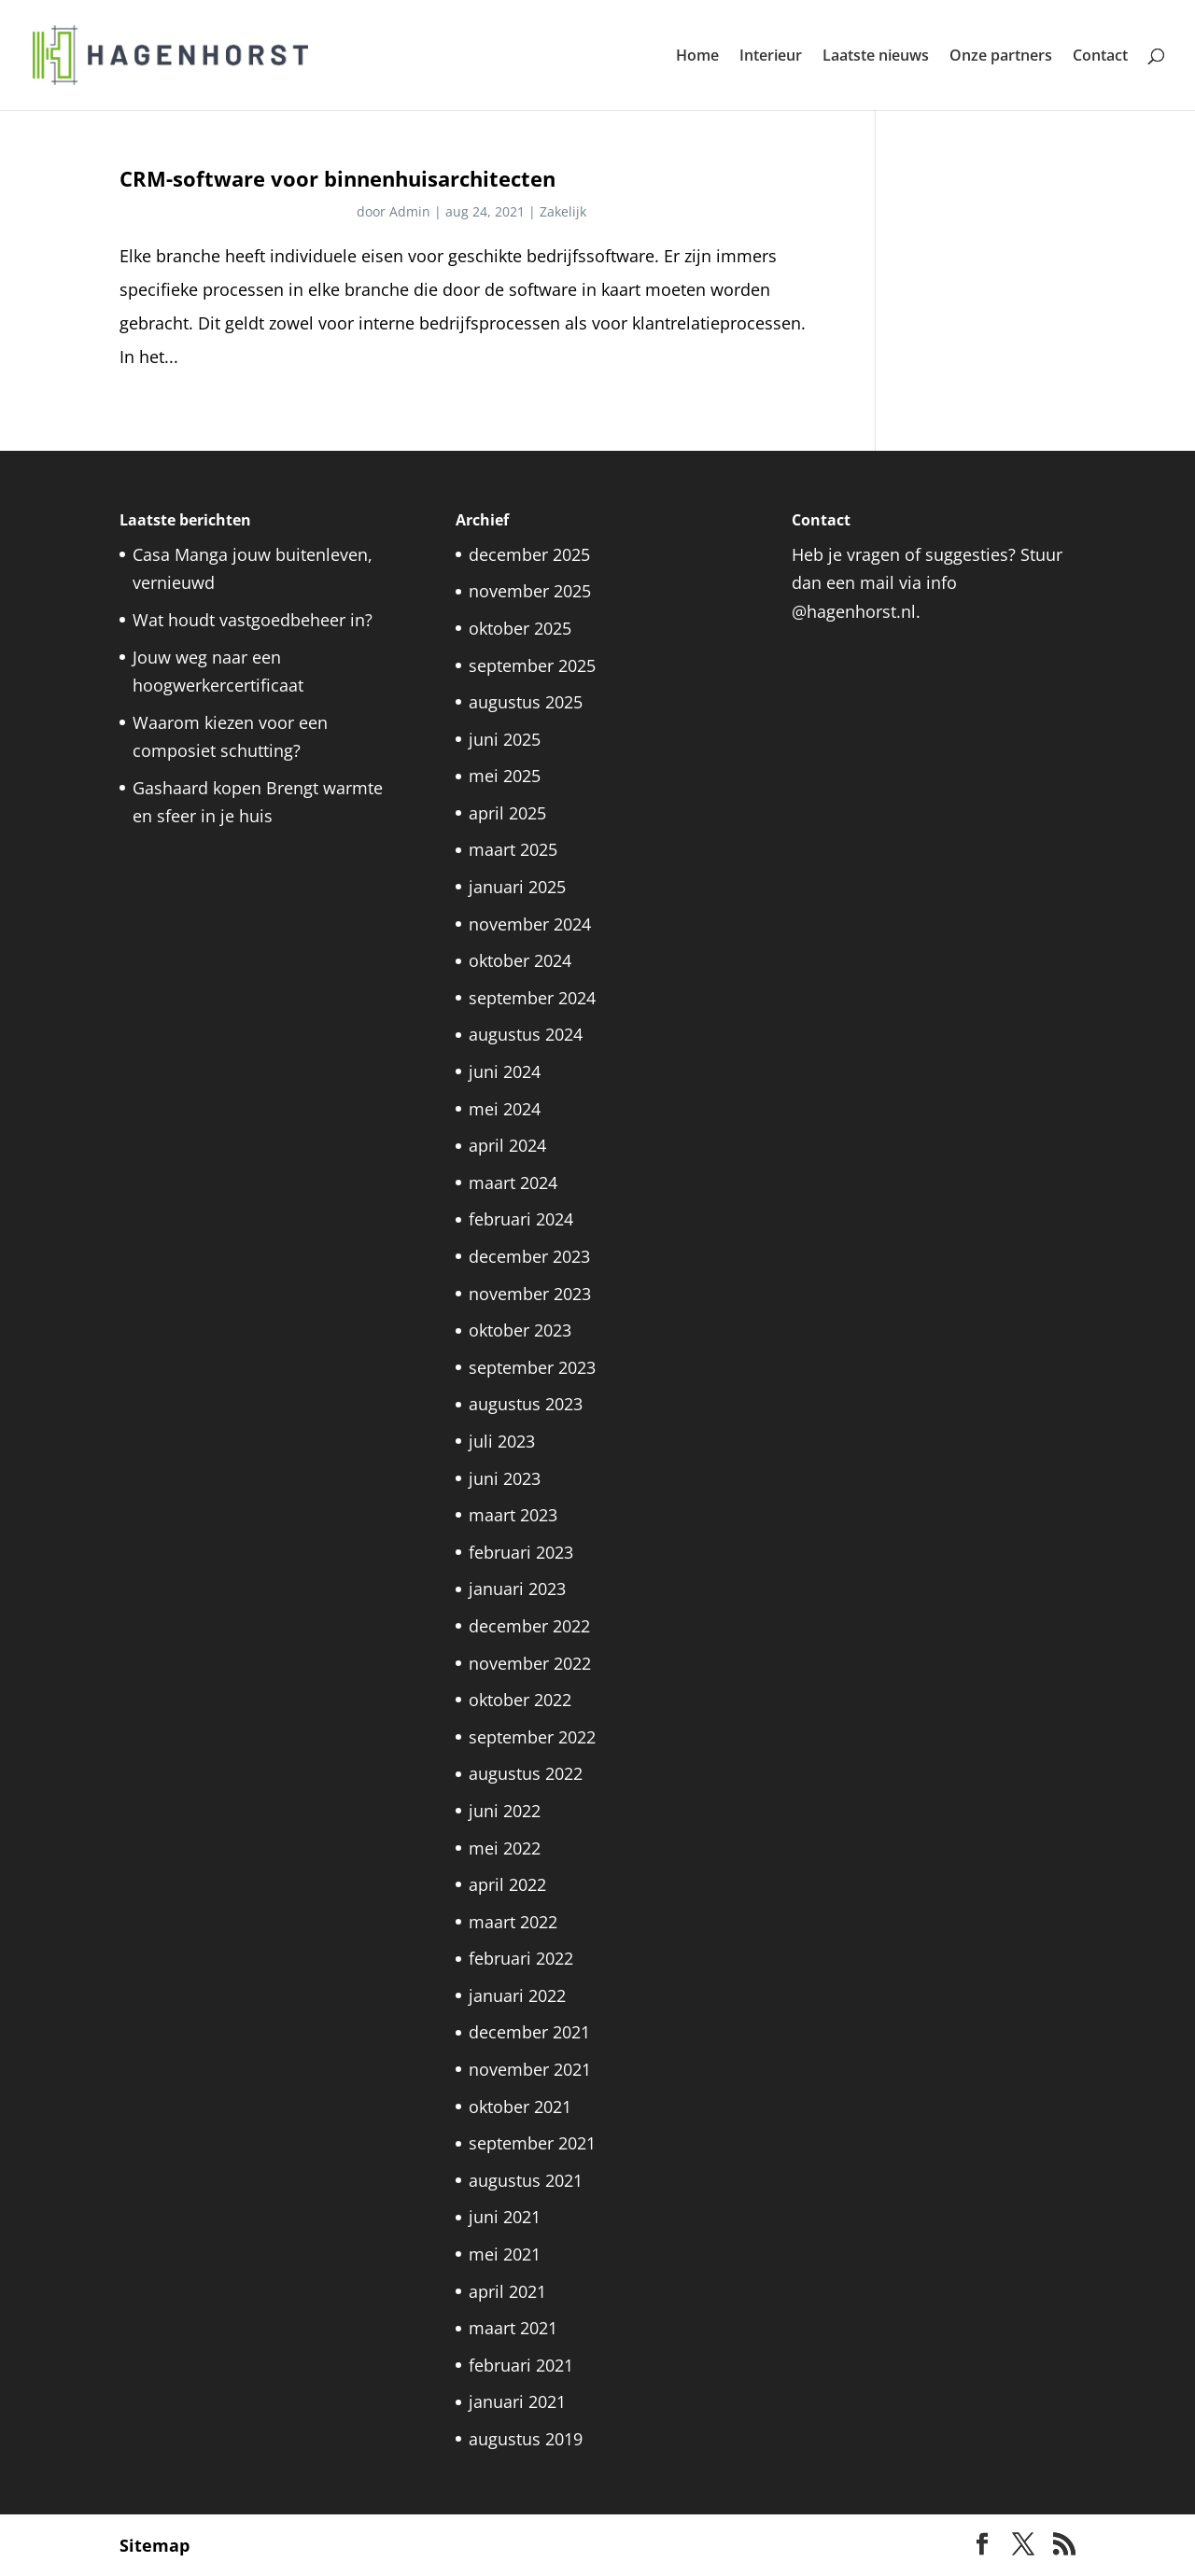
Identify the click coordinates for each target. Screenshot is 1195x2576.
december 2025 (529, 554)
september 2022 (532, 1737)
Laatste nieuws (875, 57)
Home (697, 57)
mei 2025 (505, 775)
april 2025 (507, 813)
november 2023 (530, 1293)
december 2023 (529, 1256)
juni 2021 (505, 2216)
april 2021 (507, 2291)
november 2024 (530, 924)
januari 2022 (517, 1995)
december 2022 (529, 1626)
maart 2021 (513, 2328)
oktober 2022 (520, 1699)
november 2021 (530, 2069)
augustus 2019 (526, 2439)
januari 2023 (517, 1588)
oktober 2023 (520, 1330)
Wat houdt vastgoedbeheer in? (253, 620)
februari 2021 (521, 2365)
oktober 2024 (520, 960)
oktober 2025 (520, 628)
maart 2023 (513, 1515)
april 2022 (507, 1884)
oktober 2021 (520, 2106)
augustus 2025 (526, 702)
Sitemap (155, 2545)
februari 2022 (521, 1958)
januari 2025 (517, 886)
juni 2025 (505, 739)
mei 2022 (505, 1848)
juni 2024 (505, 1071)
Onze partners (1000, 57)
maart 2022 (513, 1922)
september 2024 (532, 998)
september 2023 (532, 1367)
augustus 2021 (526, 2180)
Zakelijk (563, 211)
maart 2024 (513, 1182)
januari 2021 (517, 2401)
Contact (1100, 57)
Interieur (770, 57)
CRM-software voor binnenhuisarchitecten (337, 178)
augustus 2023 (526, 1404)
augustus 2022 (526, 1773)
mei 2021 (505, 2254)
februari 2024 (521, 1219)
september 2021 (532, 2143)
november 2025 (530, 591)
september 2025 (532, 665)
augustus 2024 (526, 1034)
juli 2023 (502, 1441)
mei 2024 (505, 1109)
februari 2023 (521, 1552)
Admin (409, 211)
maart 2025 (513, 849)
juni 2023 (505, 1478)
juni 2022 (505, 1810)
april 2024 (507, 1145)
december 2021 (529, 2032)
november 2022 (530, 1663)
